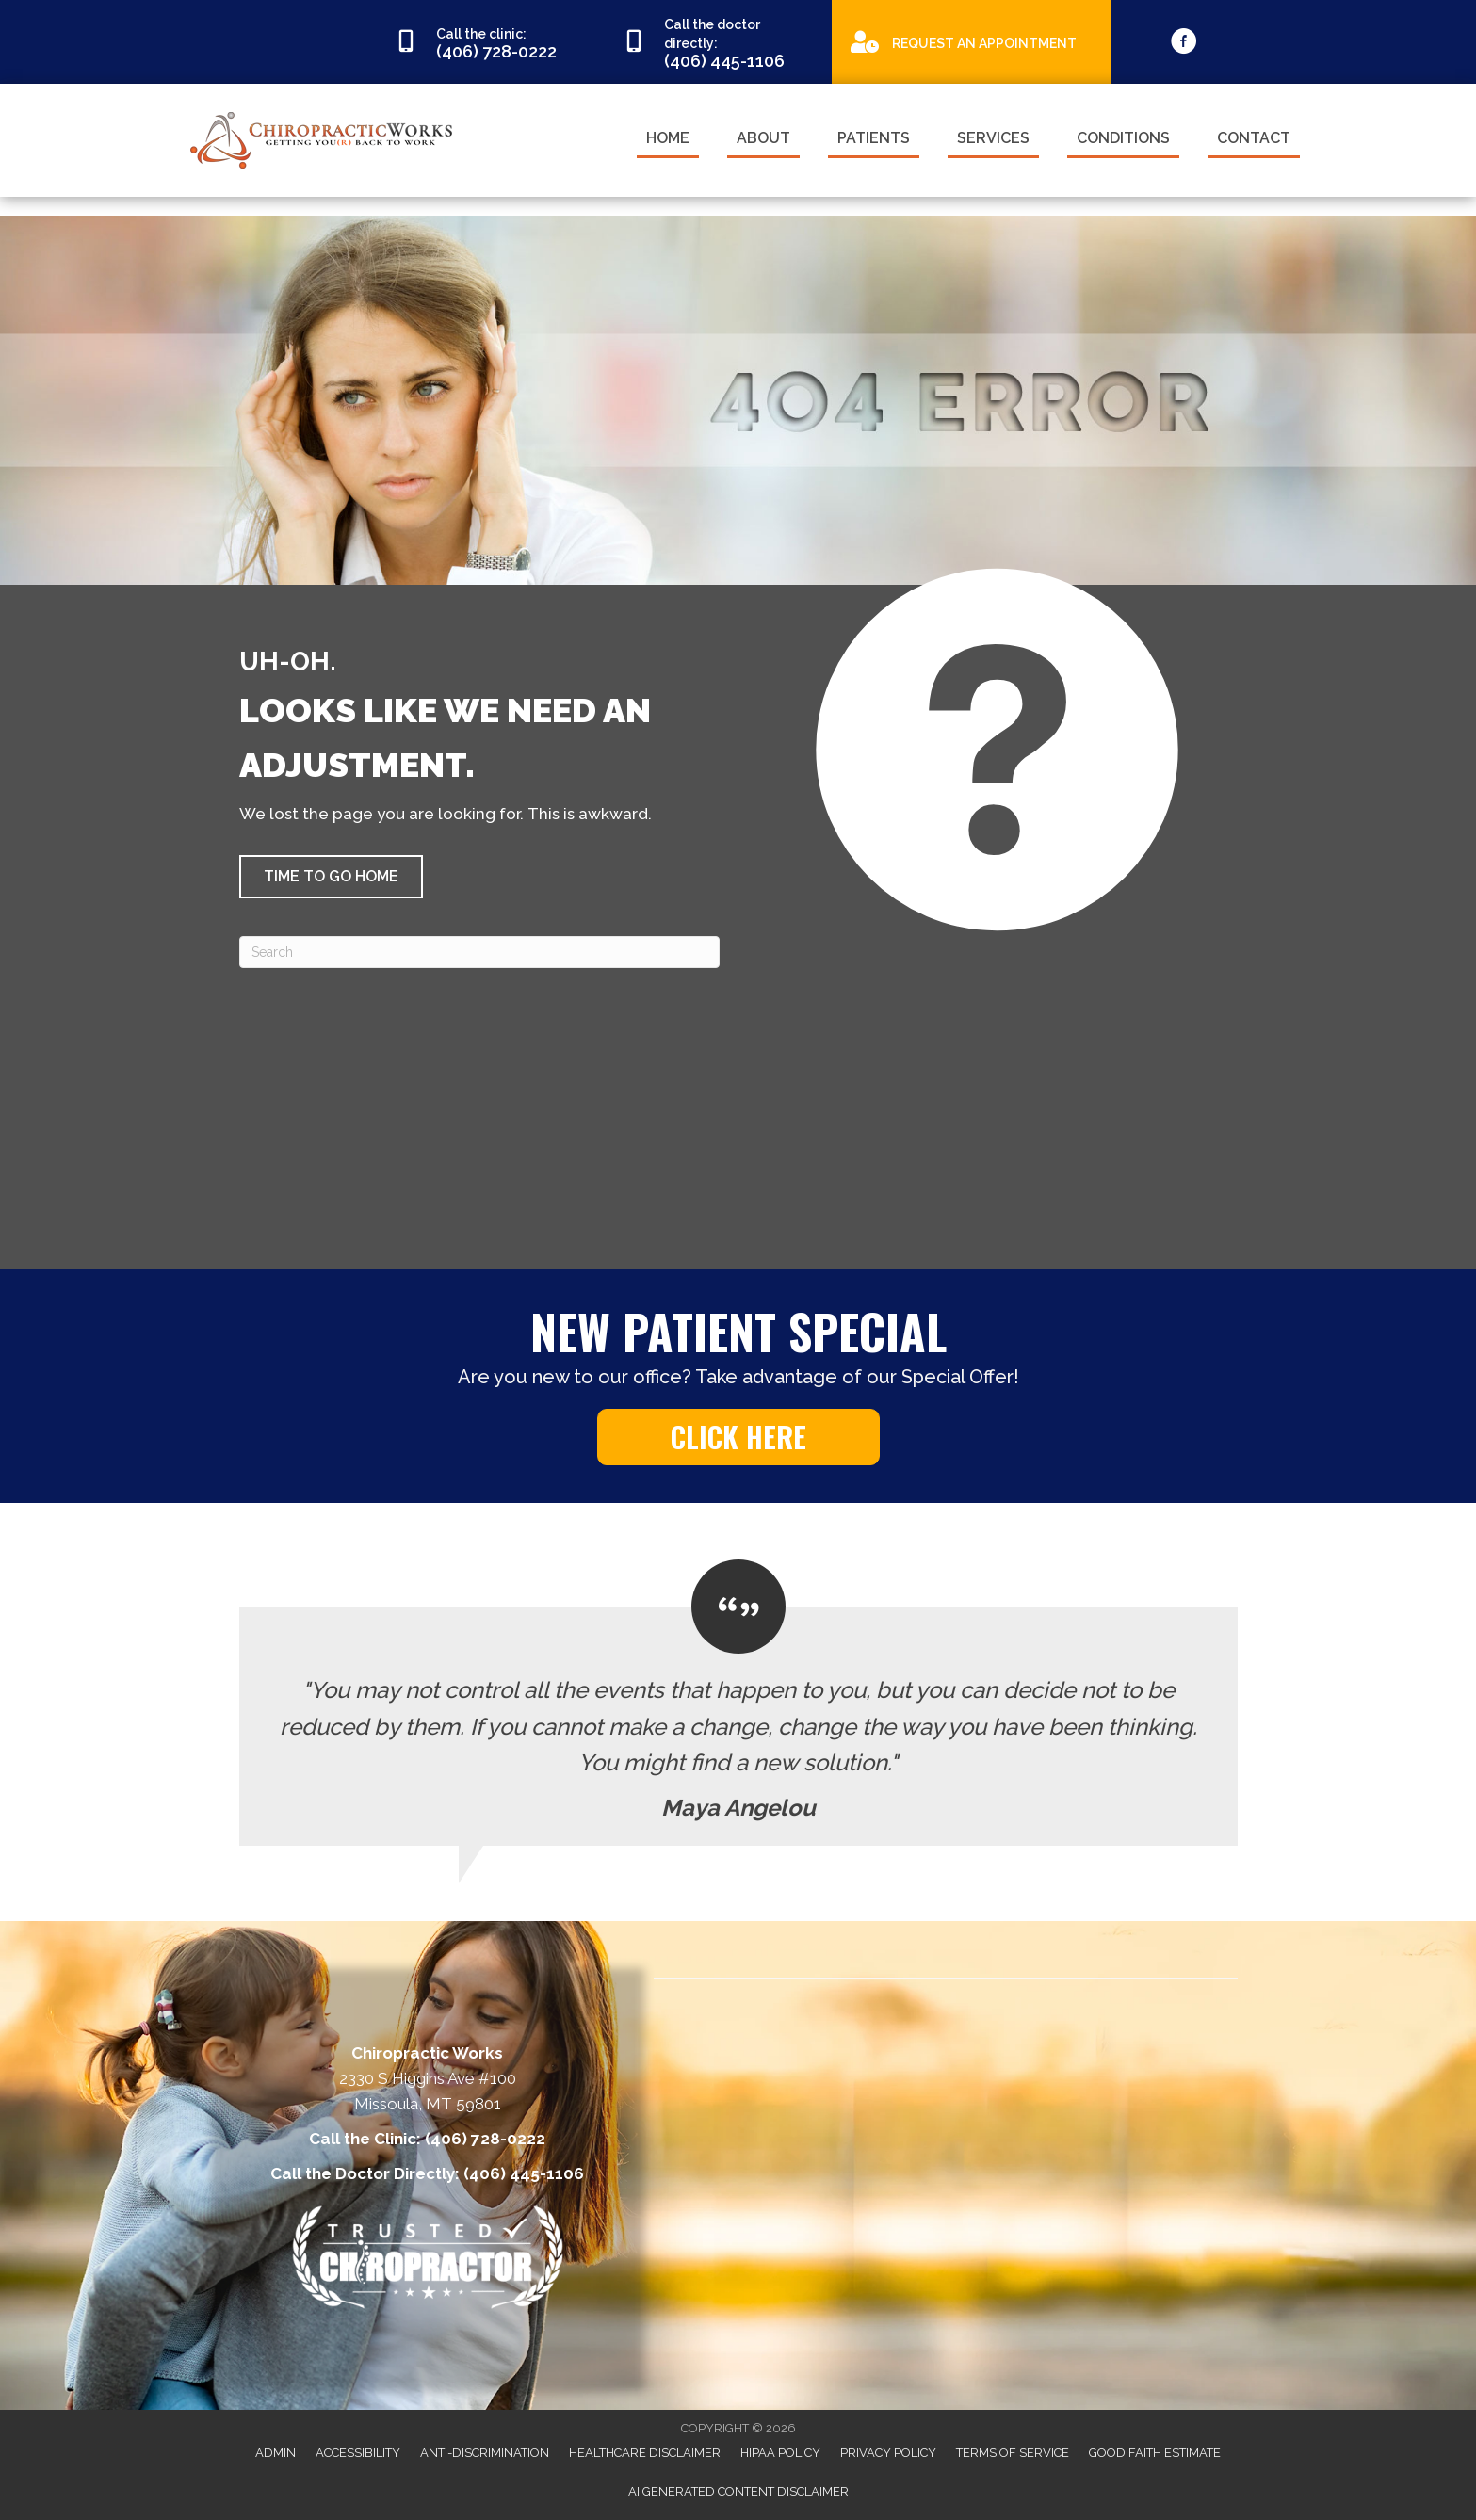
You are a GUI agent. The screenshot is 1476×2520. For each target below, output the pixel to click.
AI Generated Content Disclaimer (738, 2491)
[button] (331, 876)
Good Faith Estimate (1155, 2453)
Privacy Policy (888, 2453)
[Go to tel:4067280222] (490, 42)
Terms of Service (1012, 2453)
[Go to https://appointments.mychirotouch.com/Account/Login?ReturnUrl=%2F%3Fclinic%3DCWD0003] (972, 41)
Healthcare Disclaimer (645, 2453)
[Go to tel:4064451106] (718, 42)
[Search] (479, 952)
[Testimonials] (738, 1702)
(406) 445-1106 (523, 2173)
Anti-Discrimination (484, 2453)
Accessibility (358, 2453)
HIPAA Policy (780, 2453)
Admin (275, 2453)
